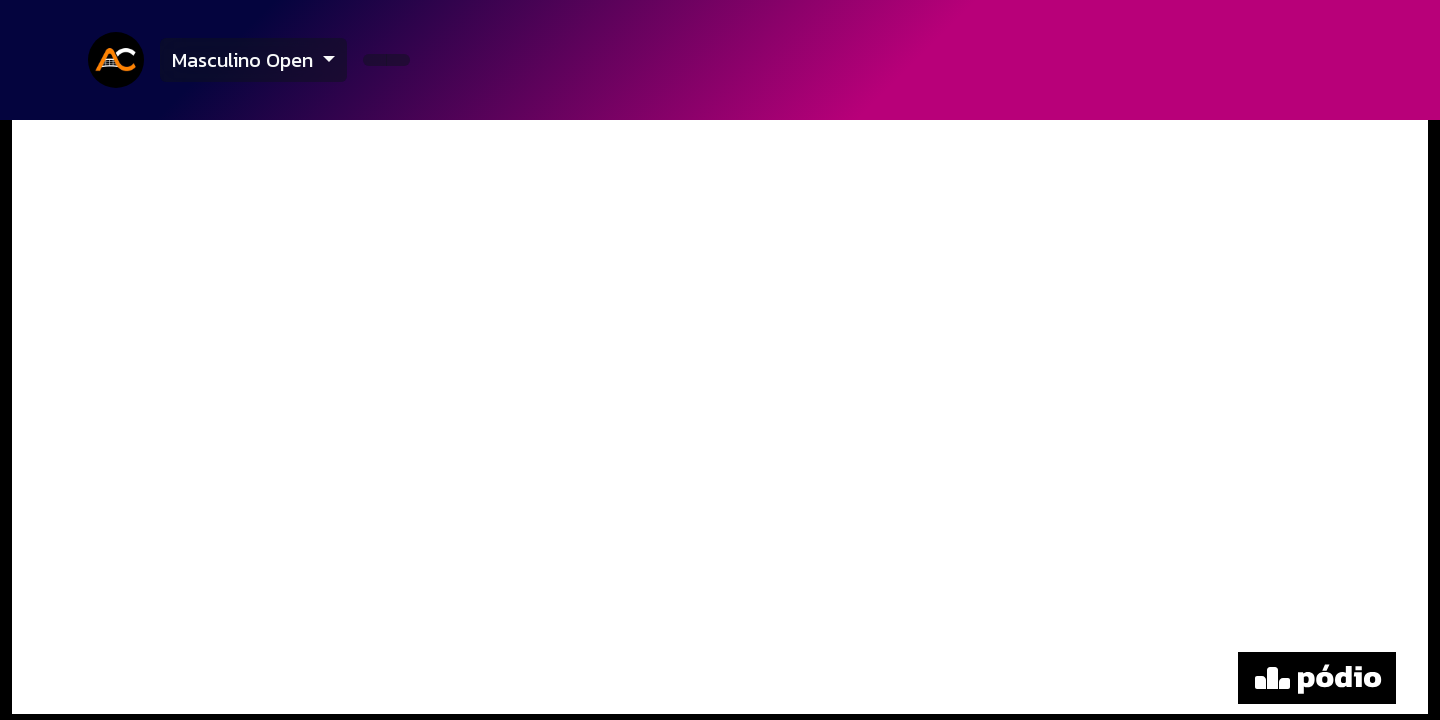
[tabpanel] (720, 420)
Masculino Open (245, 60)
